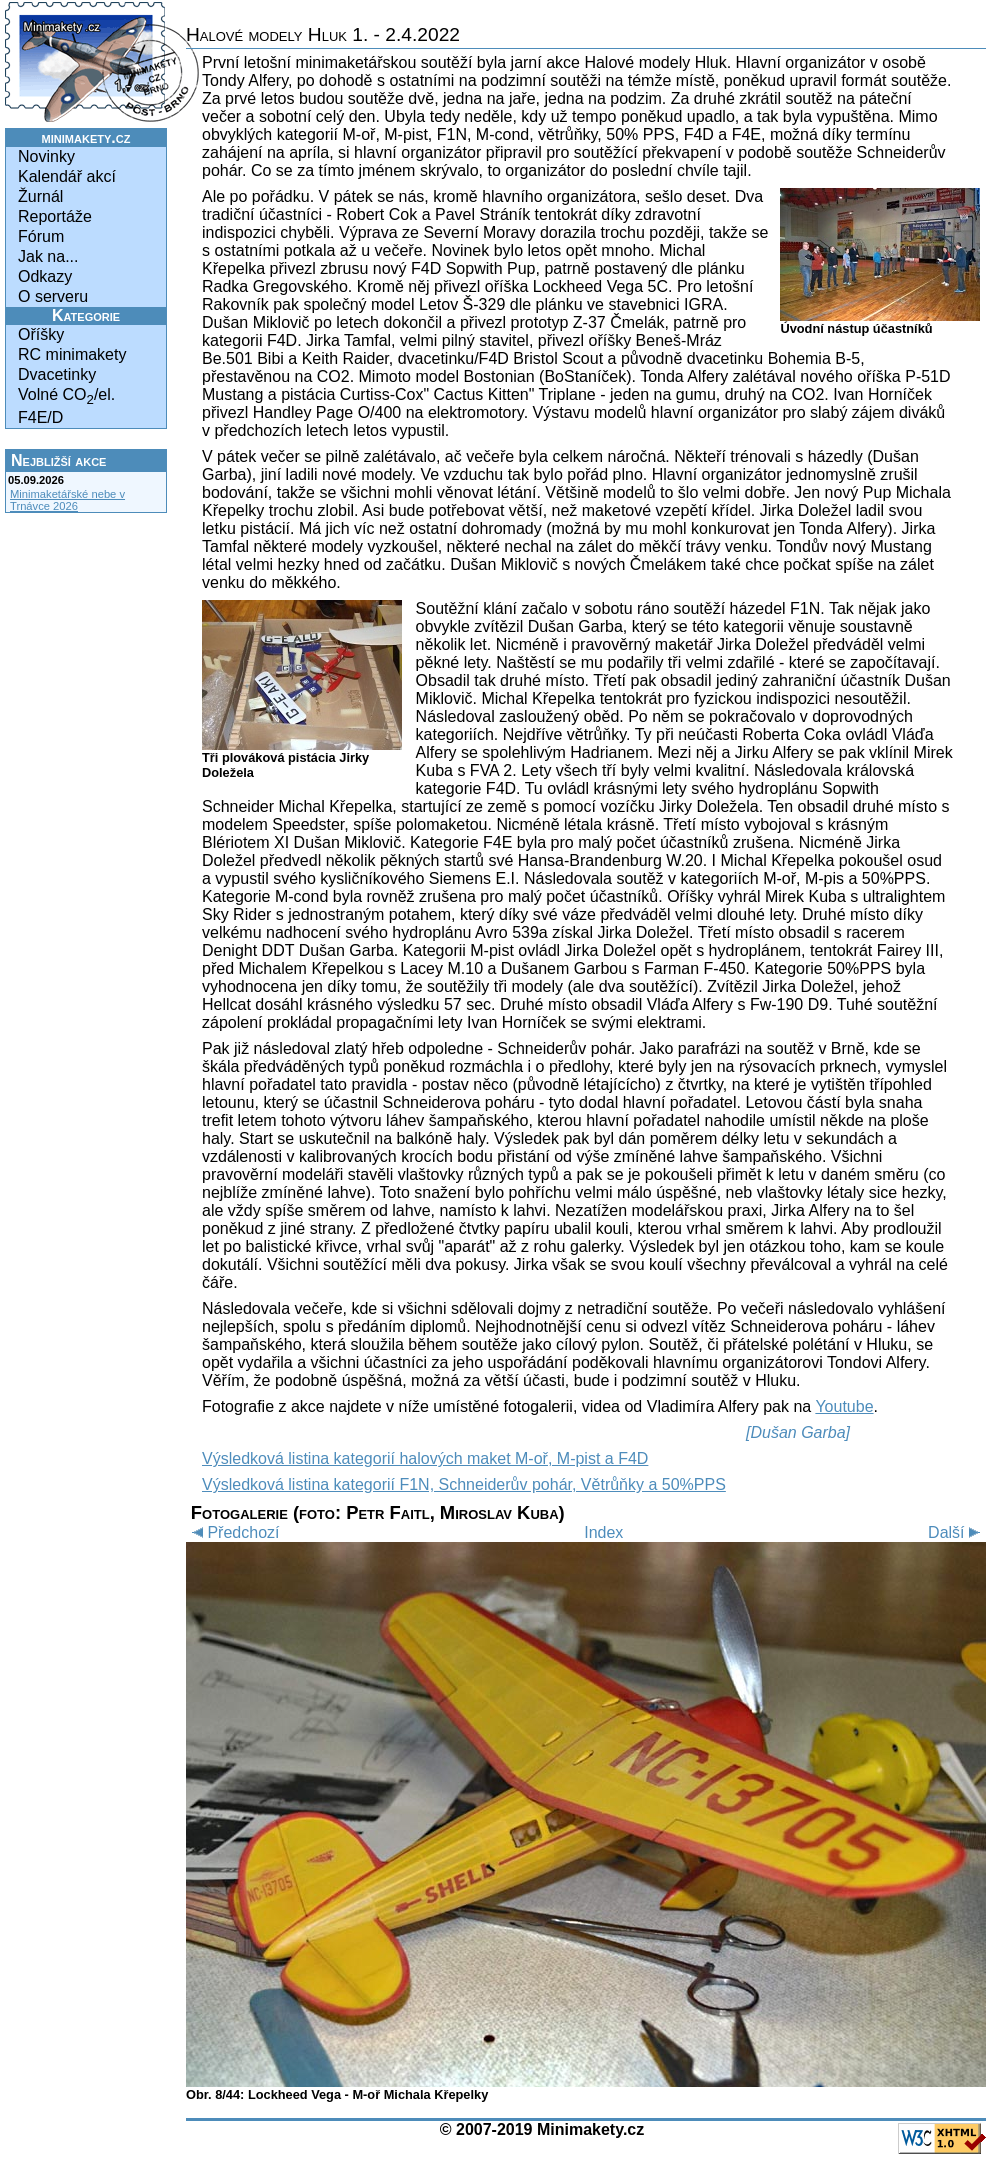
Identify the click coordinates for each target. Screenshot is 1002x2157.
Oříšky (41, 334)
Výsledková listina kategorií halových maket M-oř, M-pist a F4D (425, 1458)
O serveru (53, 296)
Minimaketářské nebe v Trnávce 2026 (67, 500)
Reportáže (55, 216)
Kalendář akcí (67, 176)
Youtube (844, 1406)
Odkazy (45, 276)
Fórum (41, 236)
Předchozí (232, 1532)
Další (957, 1532)
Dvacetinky (57, 374)
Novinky (46, 156)
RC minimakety (72, 354)
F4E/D (40, 417)
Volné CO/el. (66, 396)
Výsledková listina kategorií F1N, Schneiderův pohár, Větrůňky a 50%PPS (464, 1484)
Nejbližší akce (58, 460)
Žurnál (40, 196)
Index (603, 1532)
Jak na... (48, 256)
